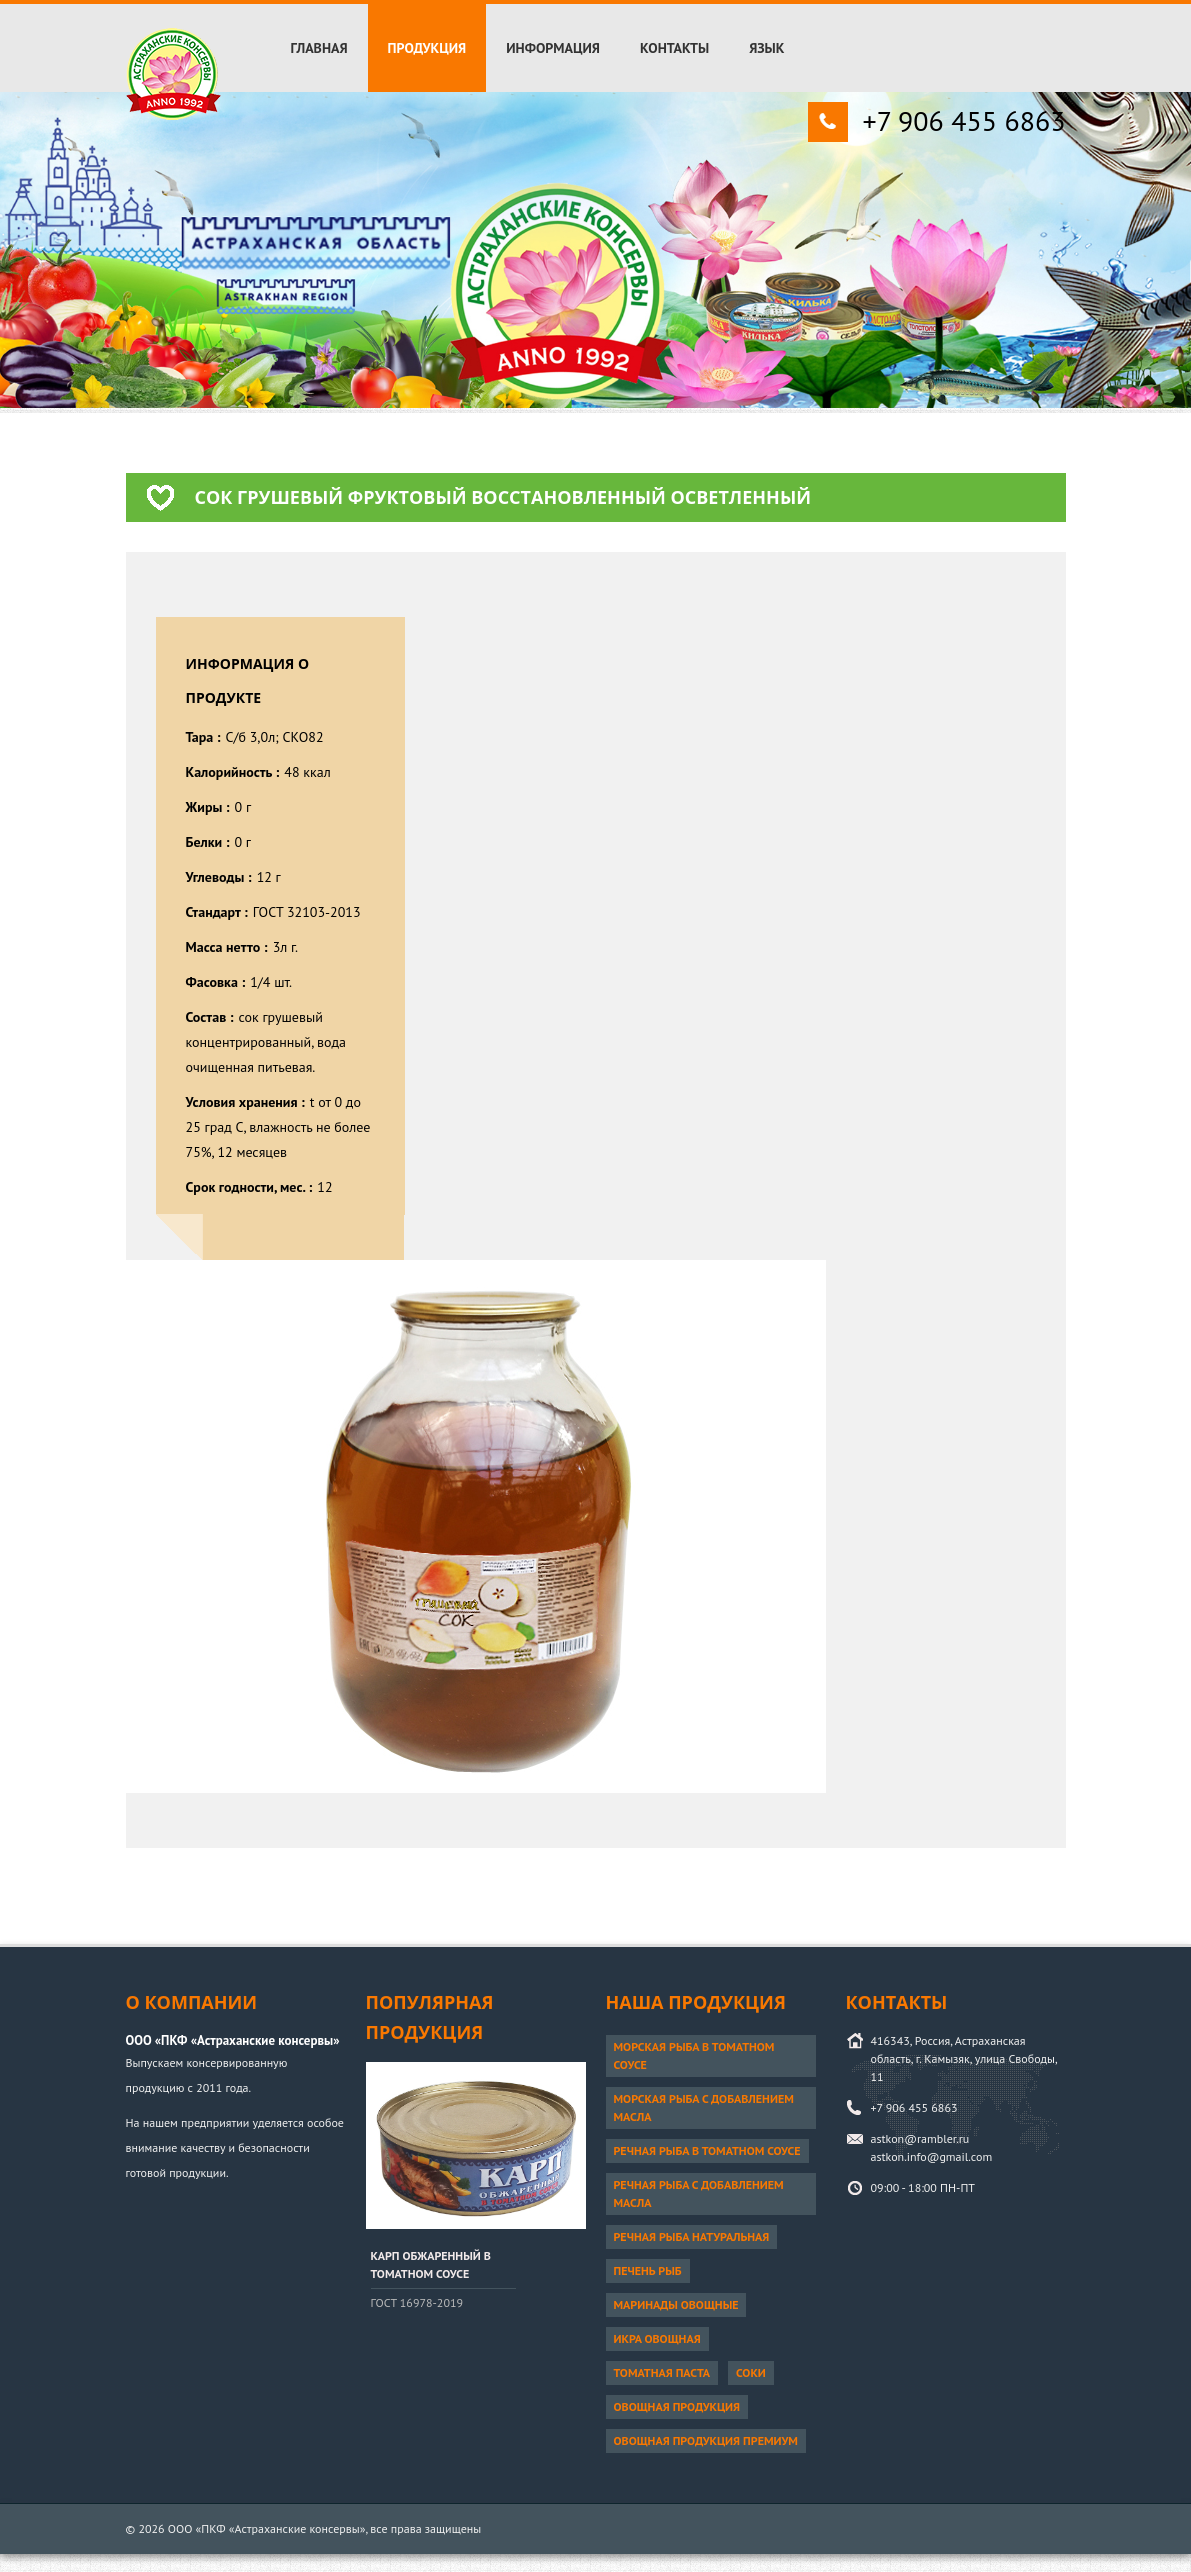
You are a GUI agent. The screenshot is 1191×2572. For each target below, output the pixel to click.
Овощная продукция (677, 2406)
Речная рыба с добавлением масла (699, 2193)
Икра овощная (657, 2338)
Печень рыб (648, 2270)
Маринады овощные (676, 2304)
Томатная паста (662, 2372)
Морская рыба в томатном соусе (694, 2055)
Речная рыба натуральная (692, 2236)
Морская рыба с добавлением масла (704, 2107)
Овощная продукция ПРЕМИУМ (706, 2440)
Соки (751, 2372)
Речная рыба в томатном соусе (707, 2150)
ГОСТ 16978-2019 (417, 2302)
